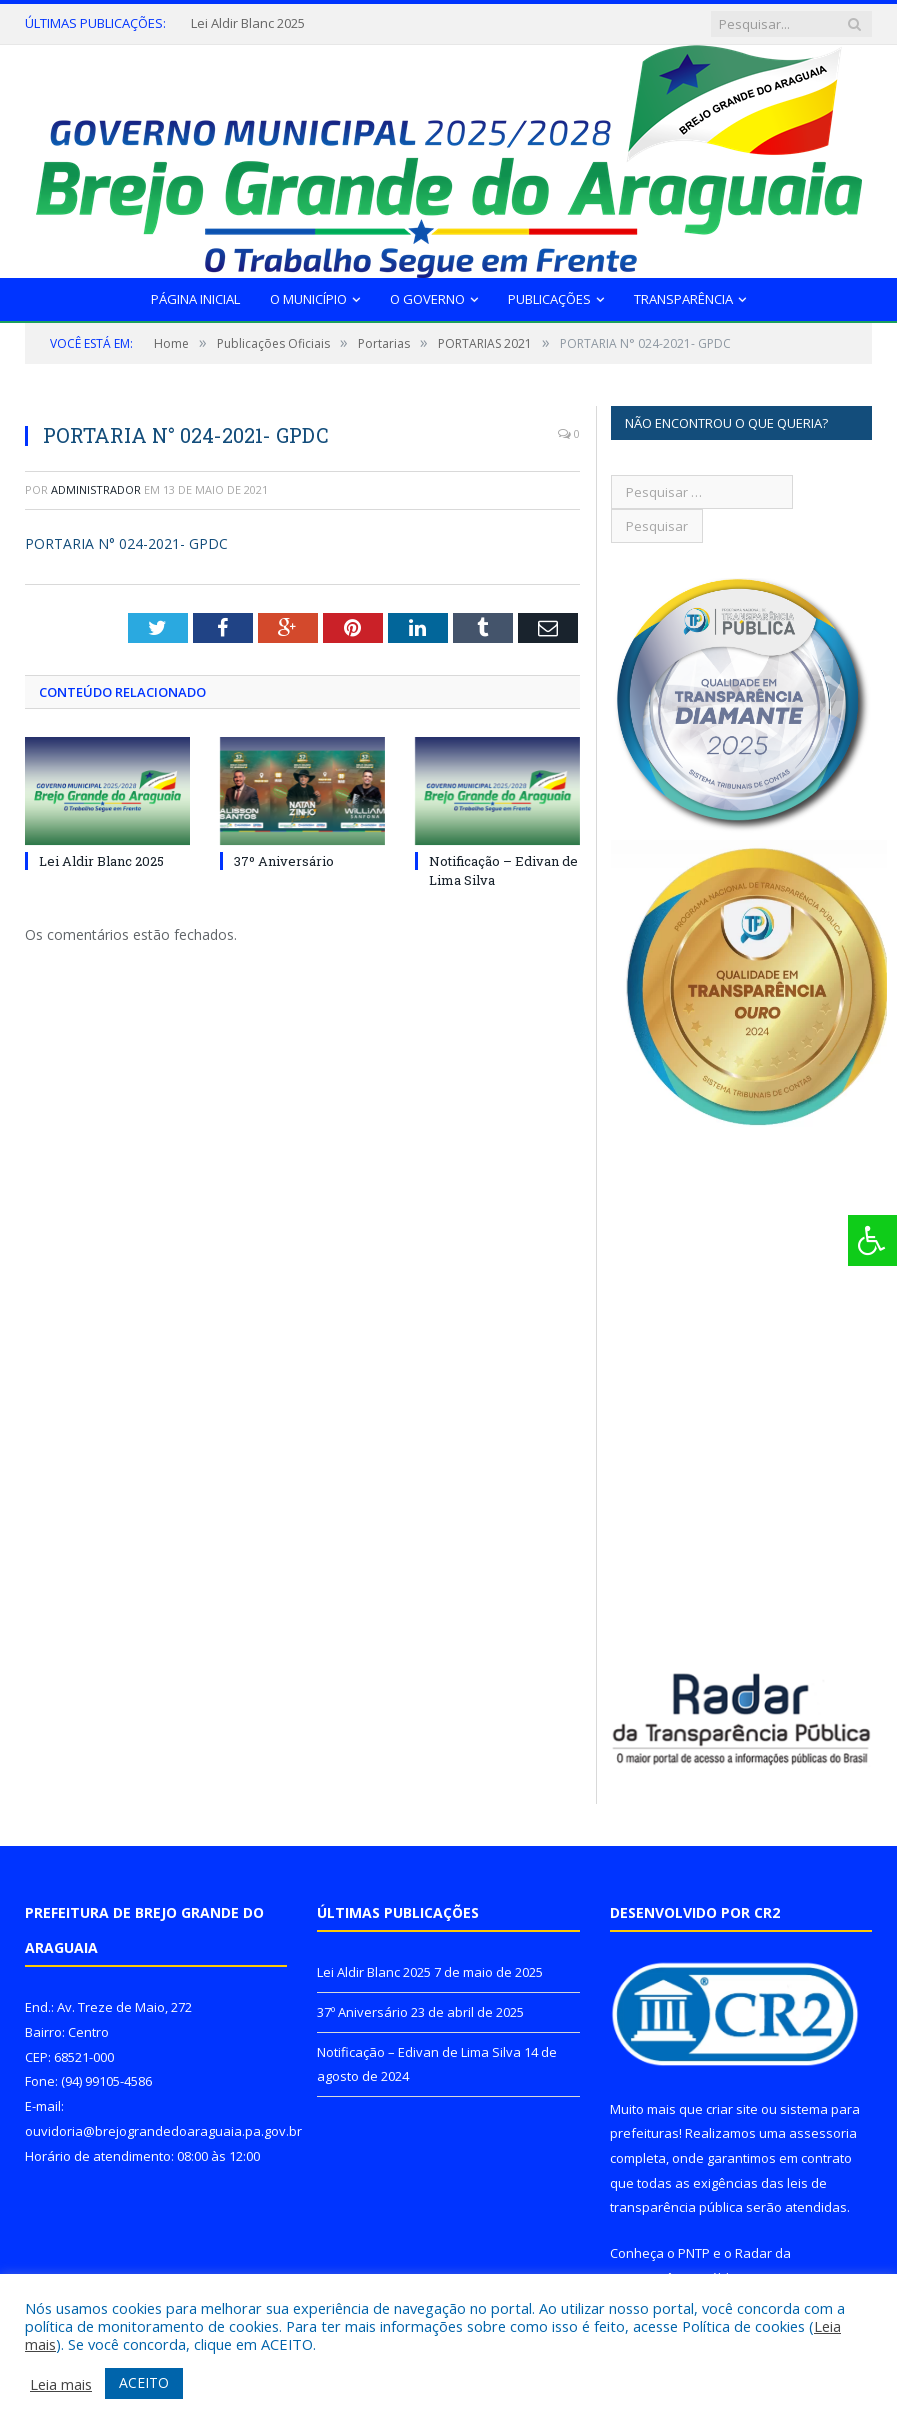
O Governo (427, 299)
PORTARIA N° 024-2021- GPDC (126, 543)
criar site (732, 2109)
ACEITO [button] (144, 2382)
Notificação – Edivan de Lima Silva (419, 2052)
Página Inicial (195, 299)
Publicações (549, 299)
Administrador (96, 489)
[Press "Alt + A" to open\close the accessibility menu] (872, 1240)
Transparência (683, 299)
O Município (308, 299)
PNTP (694, 2253)
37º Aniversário (284, 861)
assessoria (823, 2133)
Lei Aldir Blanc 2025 (248, 23)
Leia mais (61, 2384)
